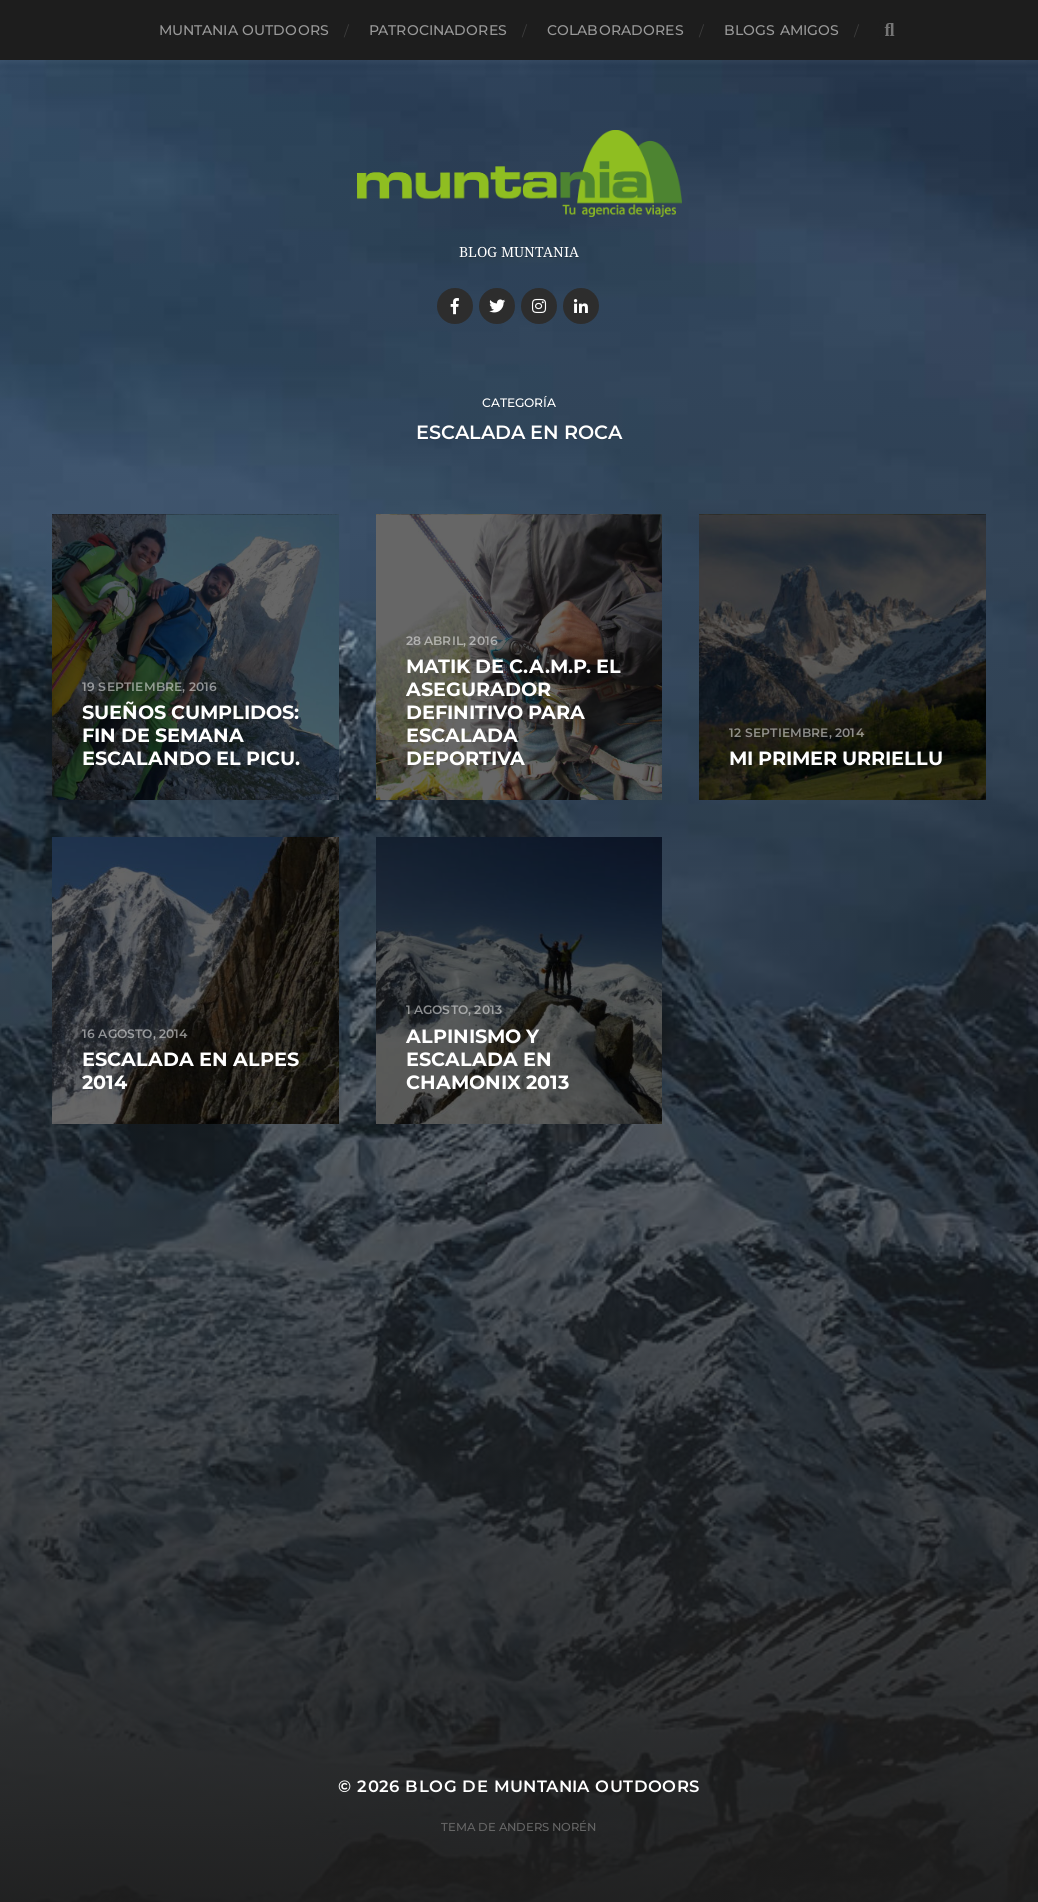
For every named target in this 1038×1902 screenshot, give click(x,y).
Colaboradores (615, 30)
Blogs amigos (782, 30)
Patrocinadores (438, 30)
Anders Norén (547, 1827)
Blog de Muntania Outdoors (552, 1786)
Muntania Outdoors (244, 30)
